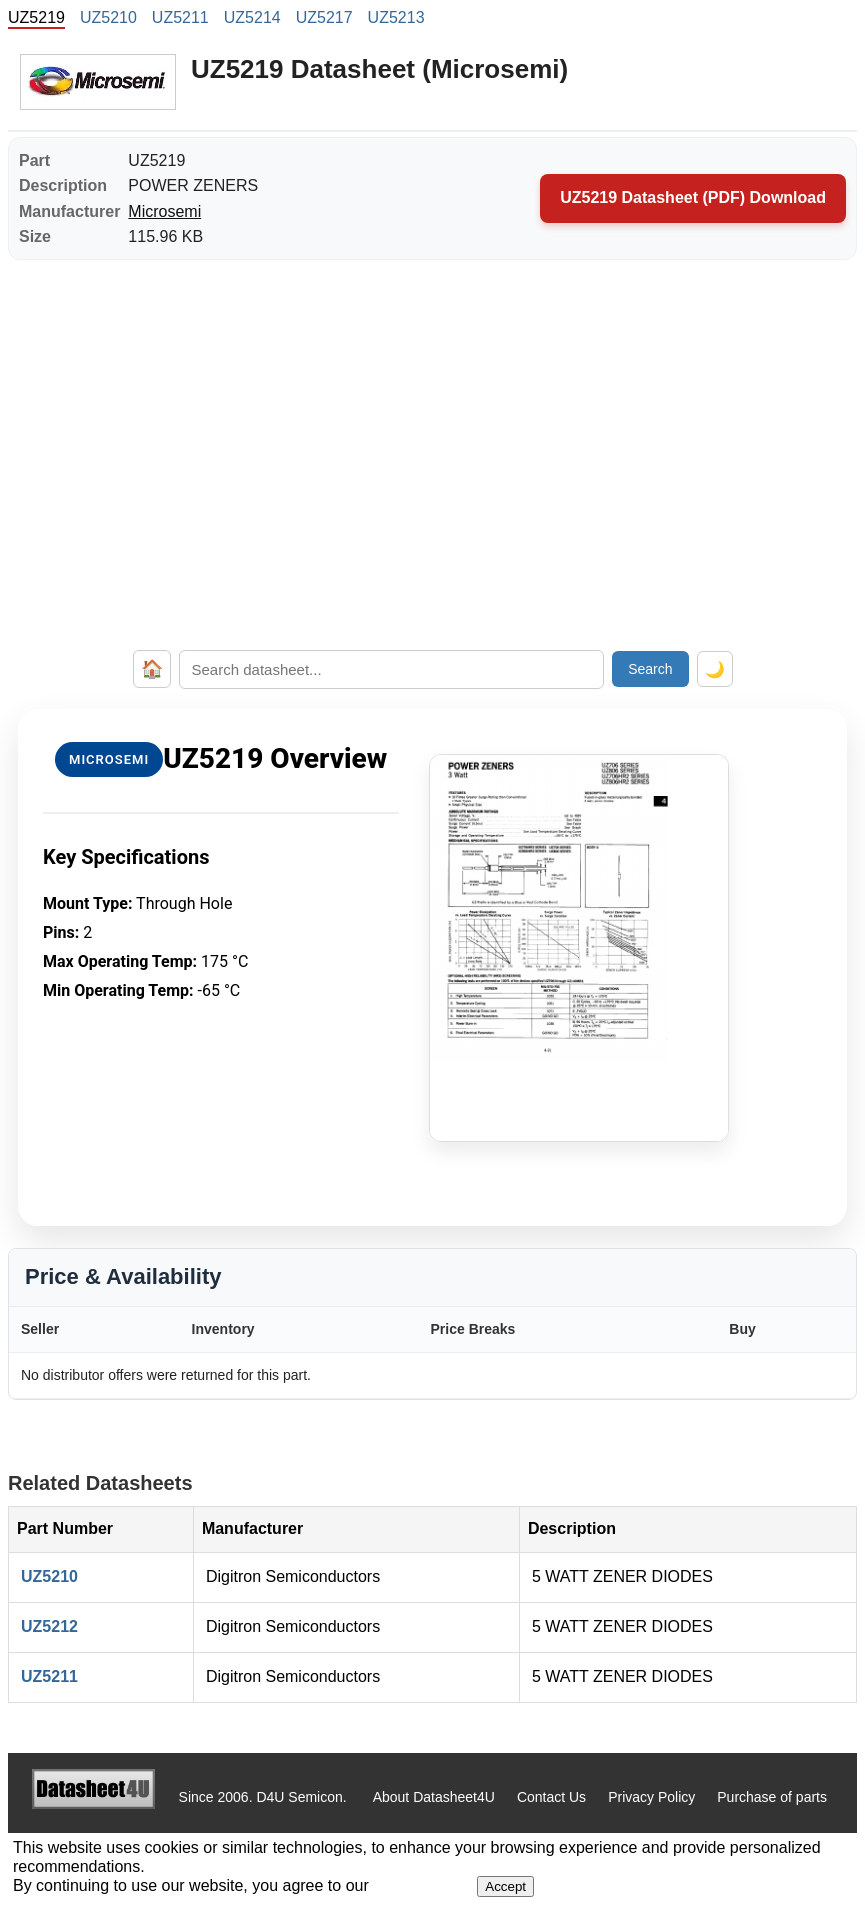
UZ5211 (180, 17)
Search (650, 669)
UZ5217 (324, 17)
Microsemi (164, 211)
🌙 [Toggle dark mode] (715, 669)
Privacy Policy (651, 1797)
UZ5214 (252, 17)
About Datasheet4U (434, 1797)
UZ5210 (108, 17)
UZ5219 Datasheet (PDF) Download (693, 197)
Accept (505, 1886)
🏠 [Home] (152, 669)
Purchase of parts (772, 1797)
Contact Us (551, 1797)
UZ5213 (396, 17)
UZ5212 (49, 1626)
